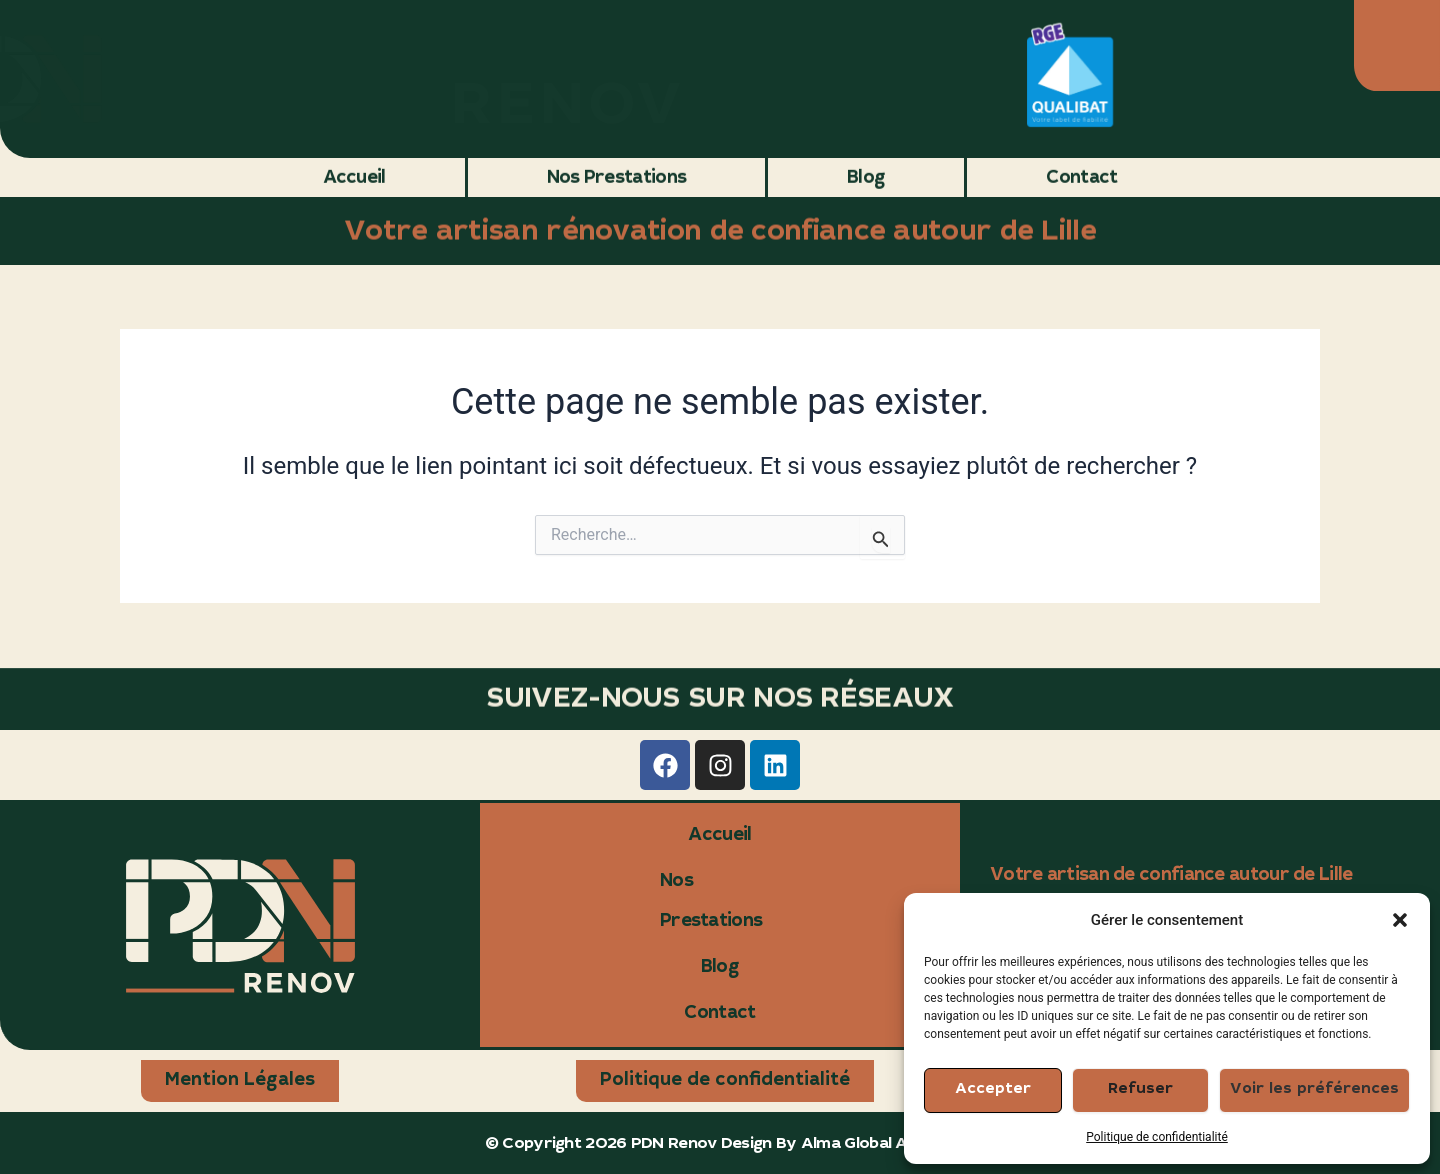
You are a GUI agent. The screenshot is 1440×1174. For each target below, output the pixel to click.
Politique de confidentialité (1157, 1137)
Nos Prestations (617, 177)
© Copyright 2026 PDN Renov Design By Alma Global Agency (720, 1144)
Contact (1081, 177)
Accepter (993, 1089)
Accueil (354, 177)
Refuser (1140, 1089)
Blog (866, 177)
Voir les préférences (1314, 1089)
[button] (1400, 920)
